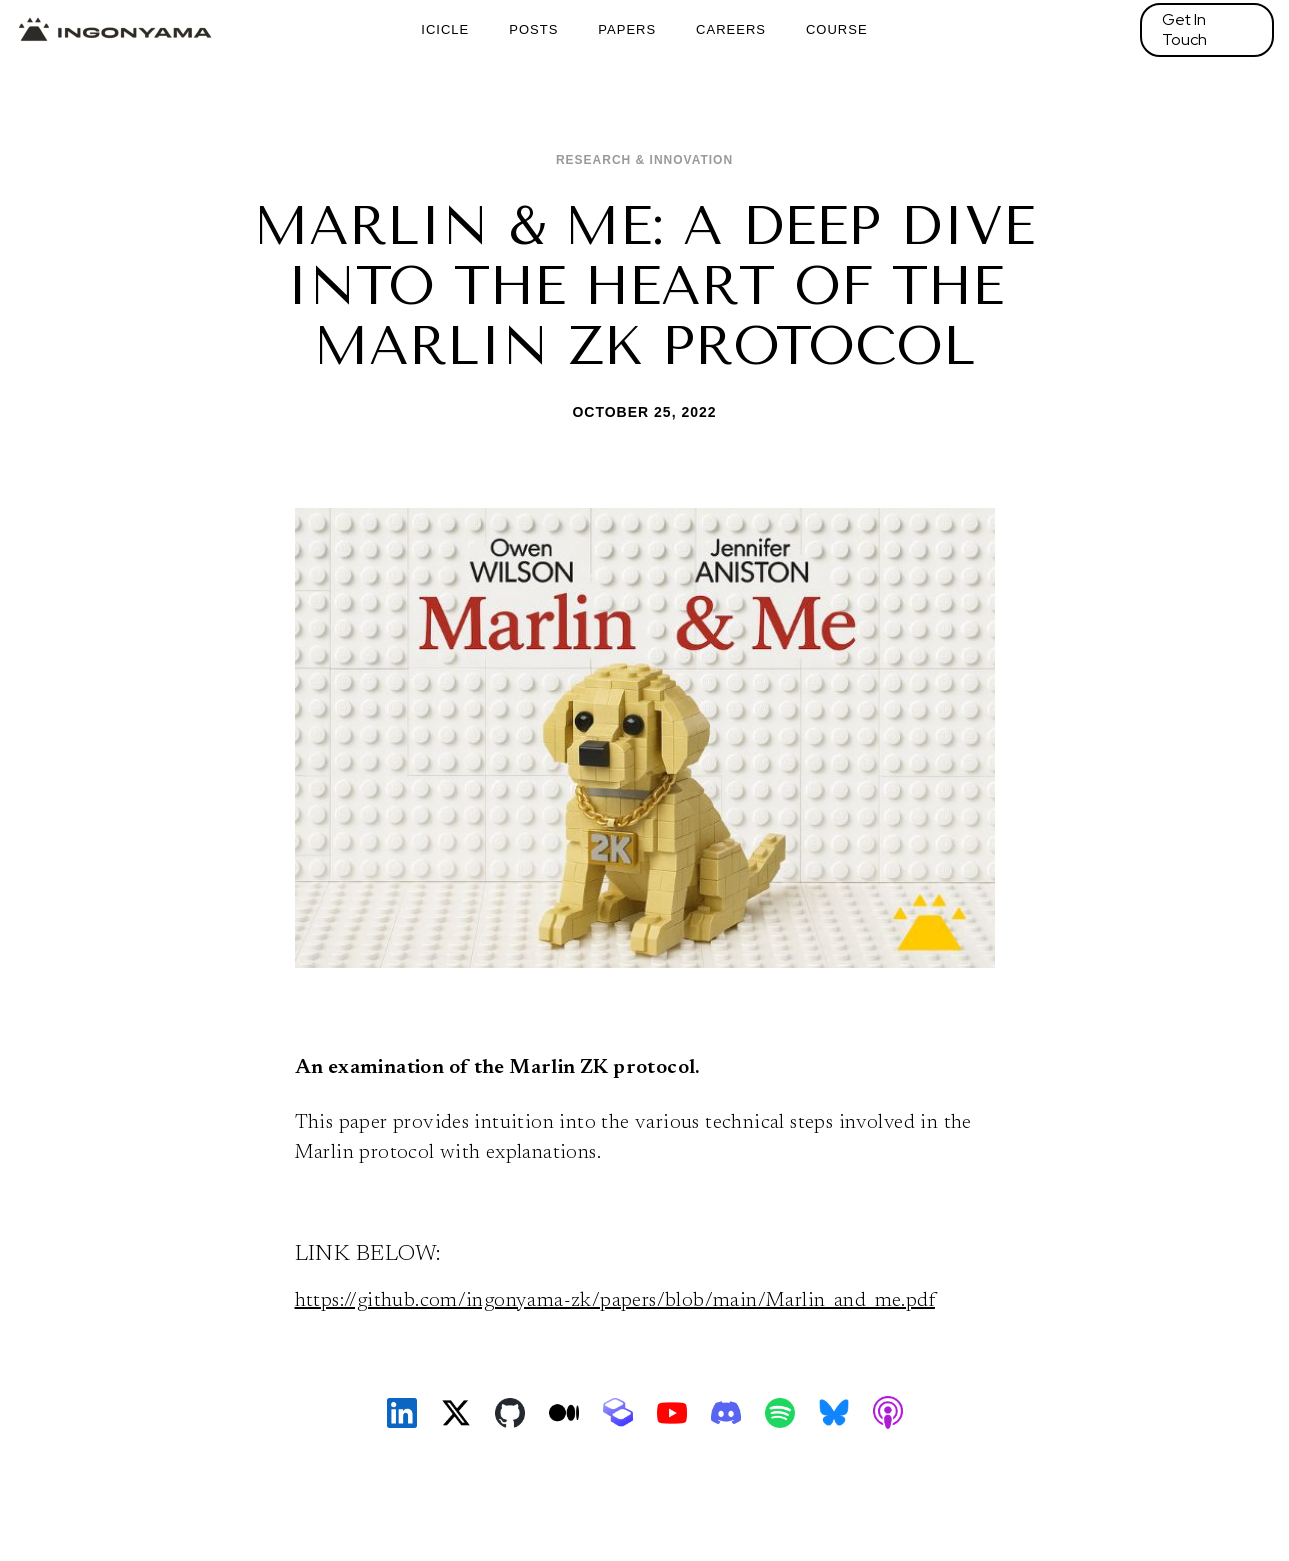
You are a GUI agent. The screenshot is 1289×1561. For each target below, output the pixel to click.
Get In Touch (1184, 29)
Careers (731, 29)
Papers (627, 29)
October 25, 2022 (644, 412)
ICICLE (445, 29)
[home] (115, 30)
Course (837, 29)
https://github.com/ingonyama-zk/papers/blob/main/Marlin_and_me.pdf (615, 1301)
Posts (533, 29)
